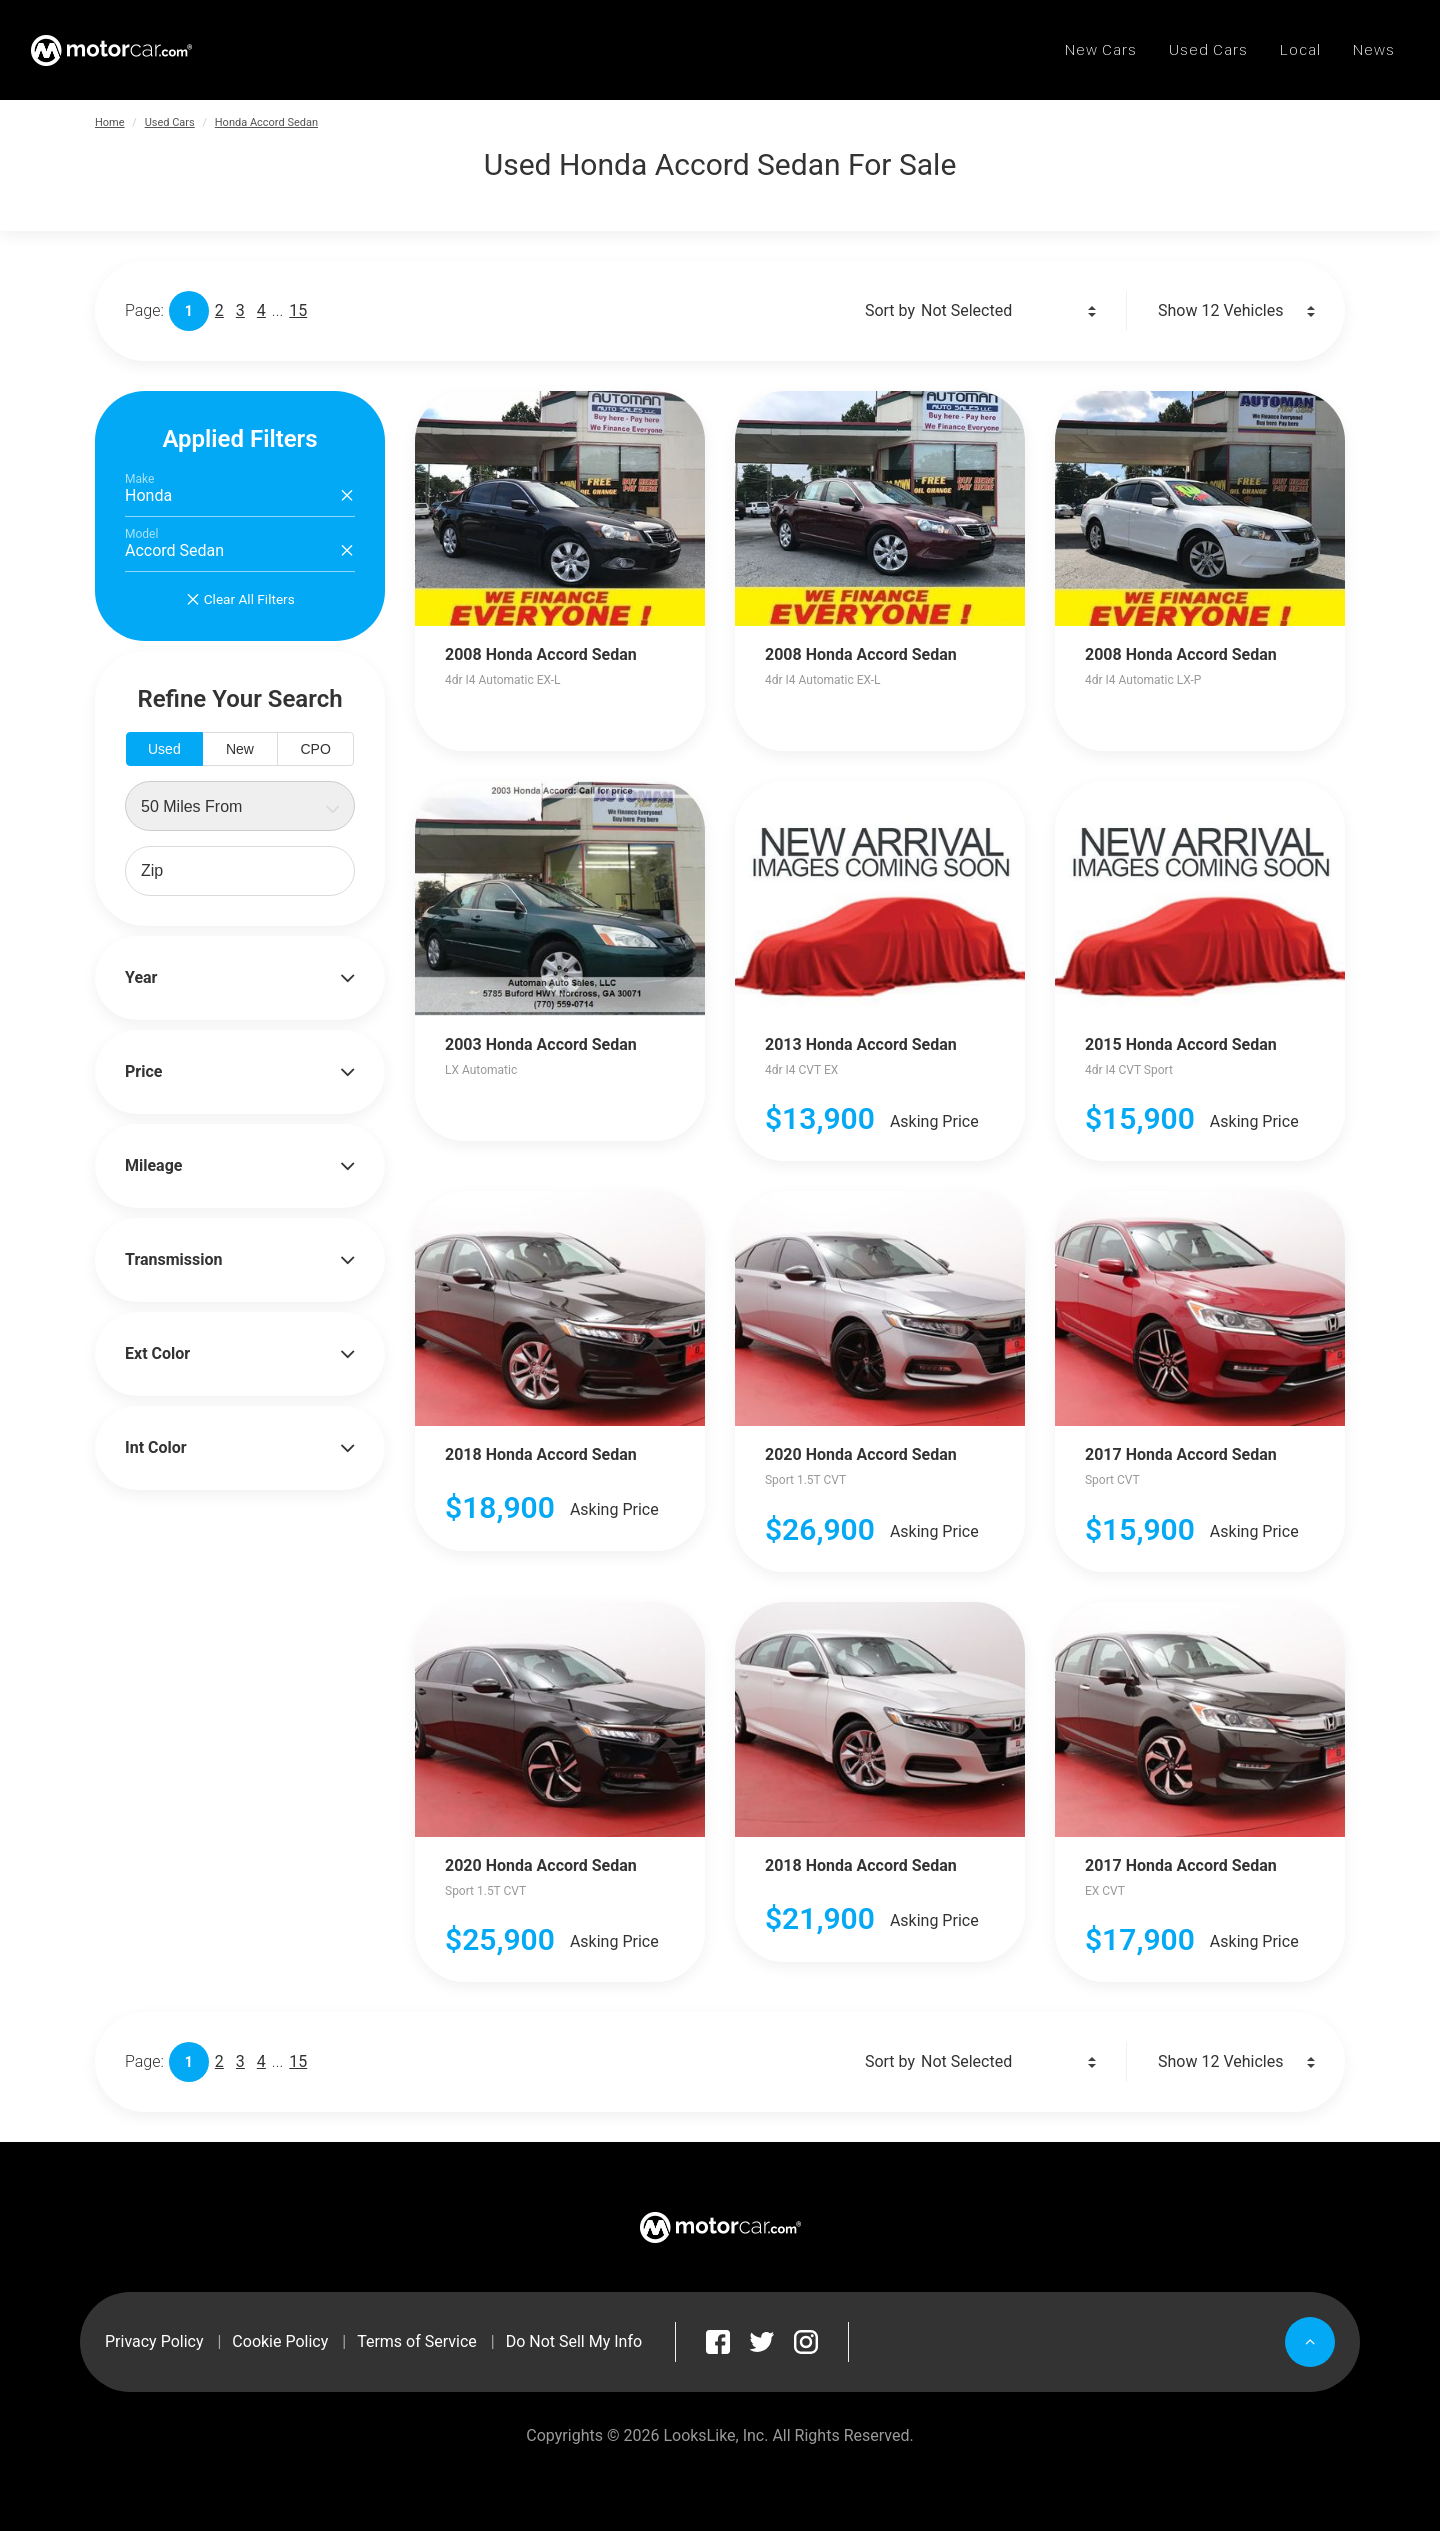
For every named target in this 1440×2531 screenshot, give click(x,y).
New (240, 749)
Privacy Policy (154, 2341)
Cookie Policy (280, 2341)
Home (110, 122)
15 (298, 310)
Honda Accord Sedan (266, 122)
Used (164, 749)
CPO (315, 749)
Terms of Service (417, 2341)
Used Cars (170, 122)
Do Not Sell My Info (574, 2341)
